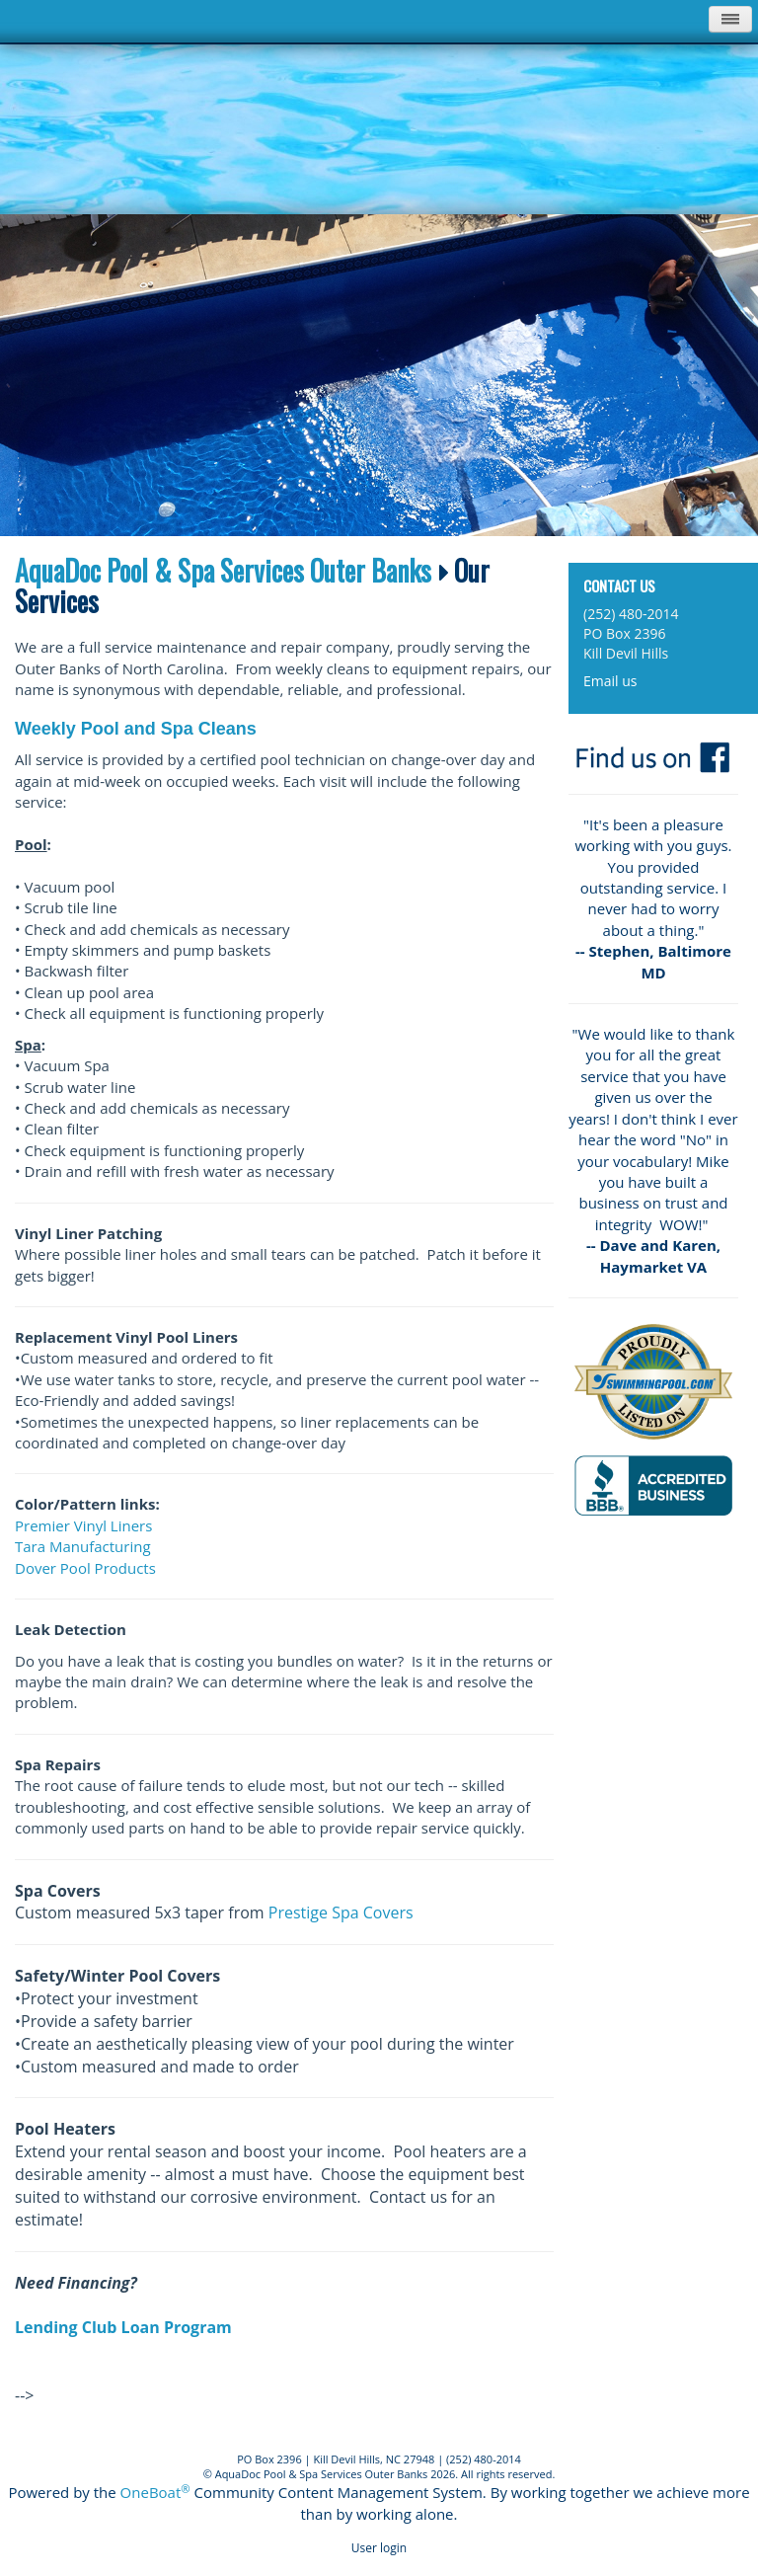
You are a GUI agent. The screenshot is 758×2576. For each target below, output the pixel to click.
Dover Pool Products (85, 1568)
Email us (610, 680)
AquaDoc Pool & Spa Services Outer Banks (223, 571)
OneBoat (155, 2492)
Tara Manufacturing (83, 1546)
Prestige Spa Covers (341, 1912)
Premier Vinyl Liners (83, 1525)
